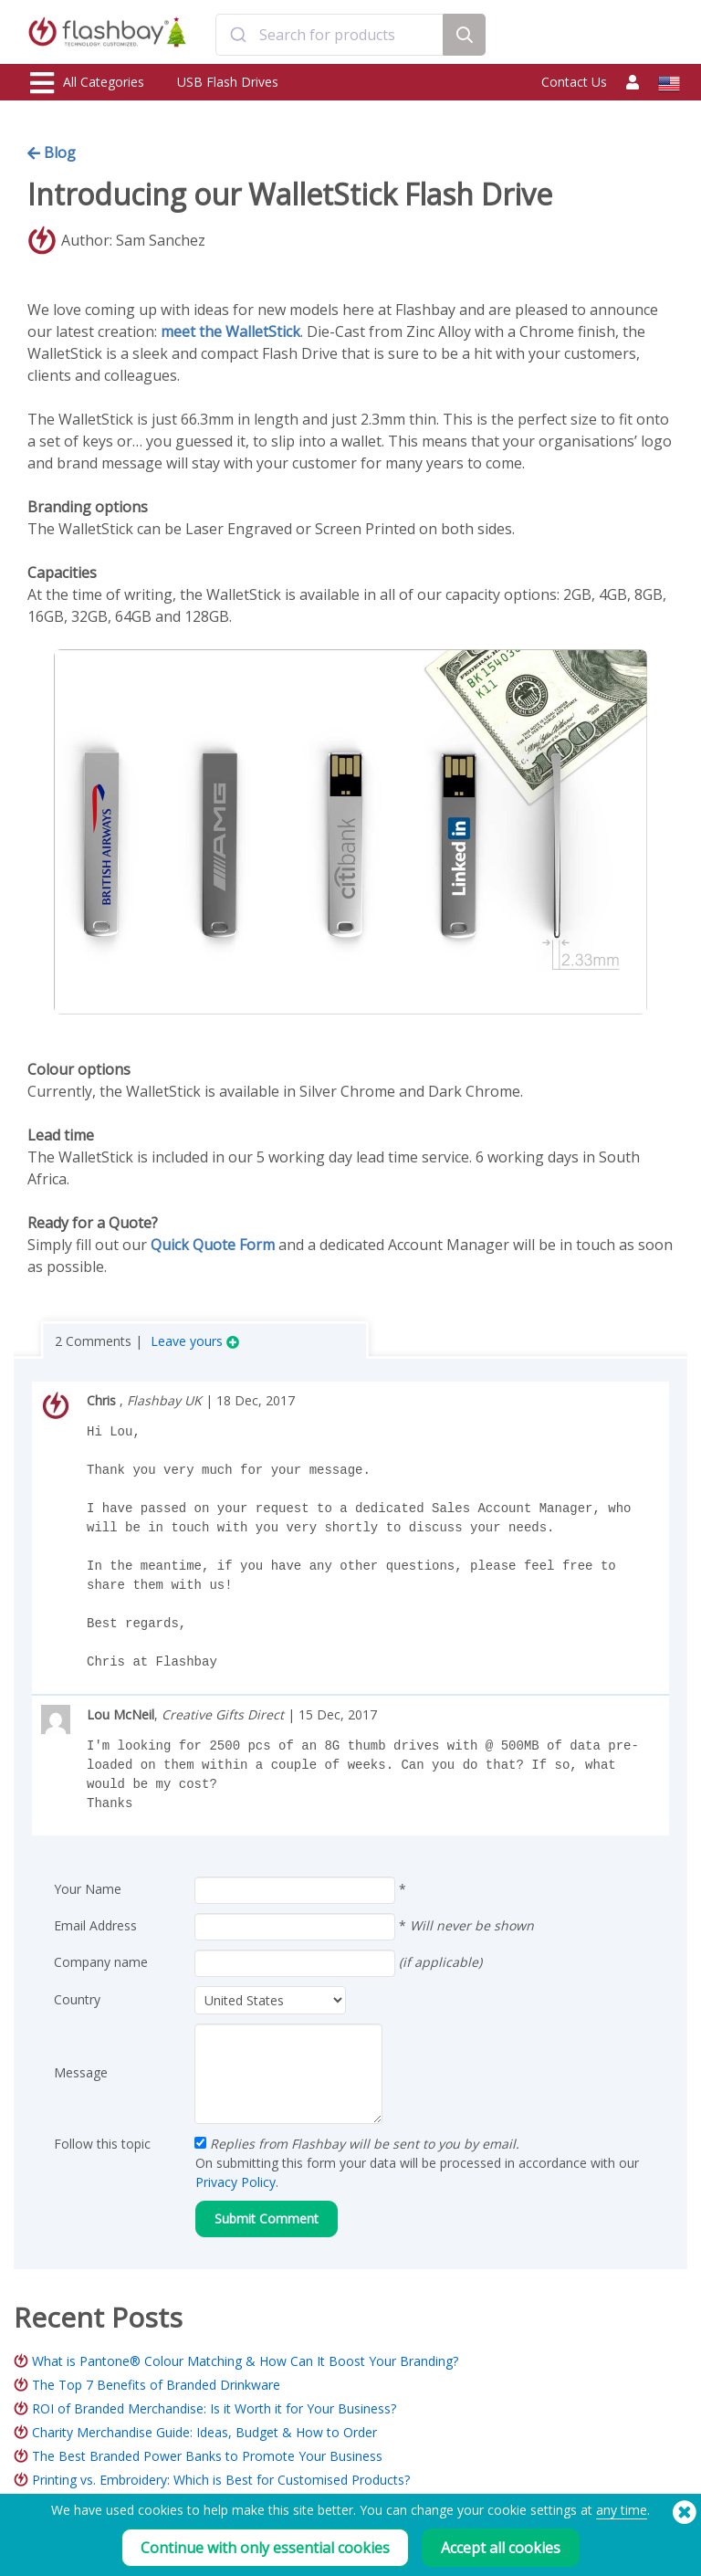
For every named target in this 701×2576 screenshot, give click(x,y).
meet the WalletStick (230, 331)
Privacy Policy (235, 2182)
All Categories (87, 83)
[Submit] (237, 35)
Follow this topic (102, 2143)
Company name (101, 1962)
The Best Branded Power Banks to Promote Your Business (207, 2456)
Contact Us (574, 81)
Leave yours (195, 1341)
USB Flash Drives (227, 81)
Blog (51, 152)
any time (621, 2519)
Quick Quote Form (213, 1245)
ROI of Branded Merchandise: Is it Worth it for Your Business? (214, 2408)
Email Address (95, 1925)
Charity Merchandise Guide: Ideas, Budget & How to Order (204, 2432)
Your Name (87, 1889)
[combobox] (329, 35)
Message (81, 2072)
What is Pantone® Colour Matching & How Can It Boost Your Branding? (245, 2361)
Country (77, 1999)
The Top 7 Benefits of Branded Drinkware (156, 2384)
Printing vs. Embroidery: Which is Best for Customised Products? (221, 2479)
